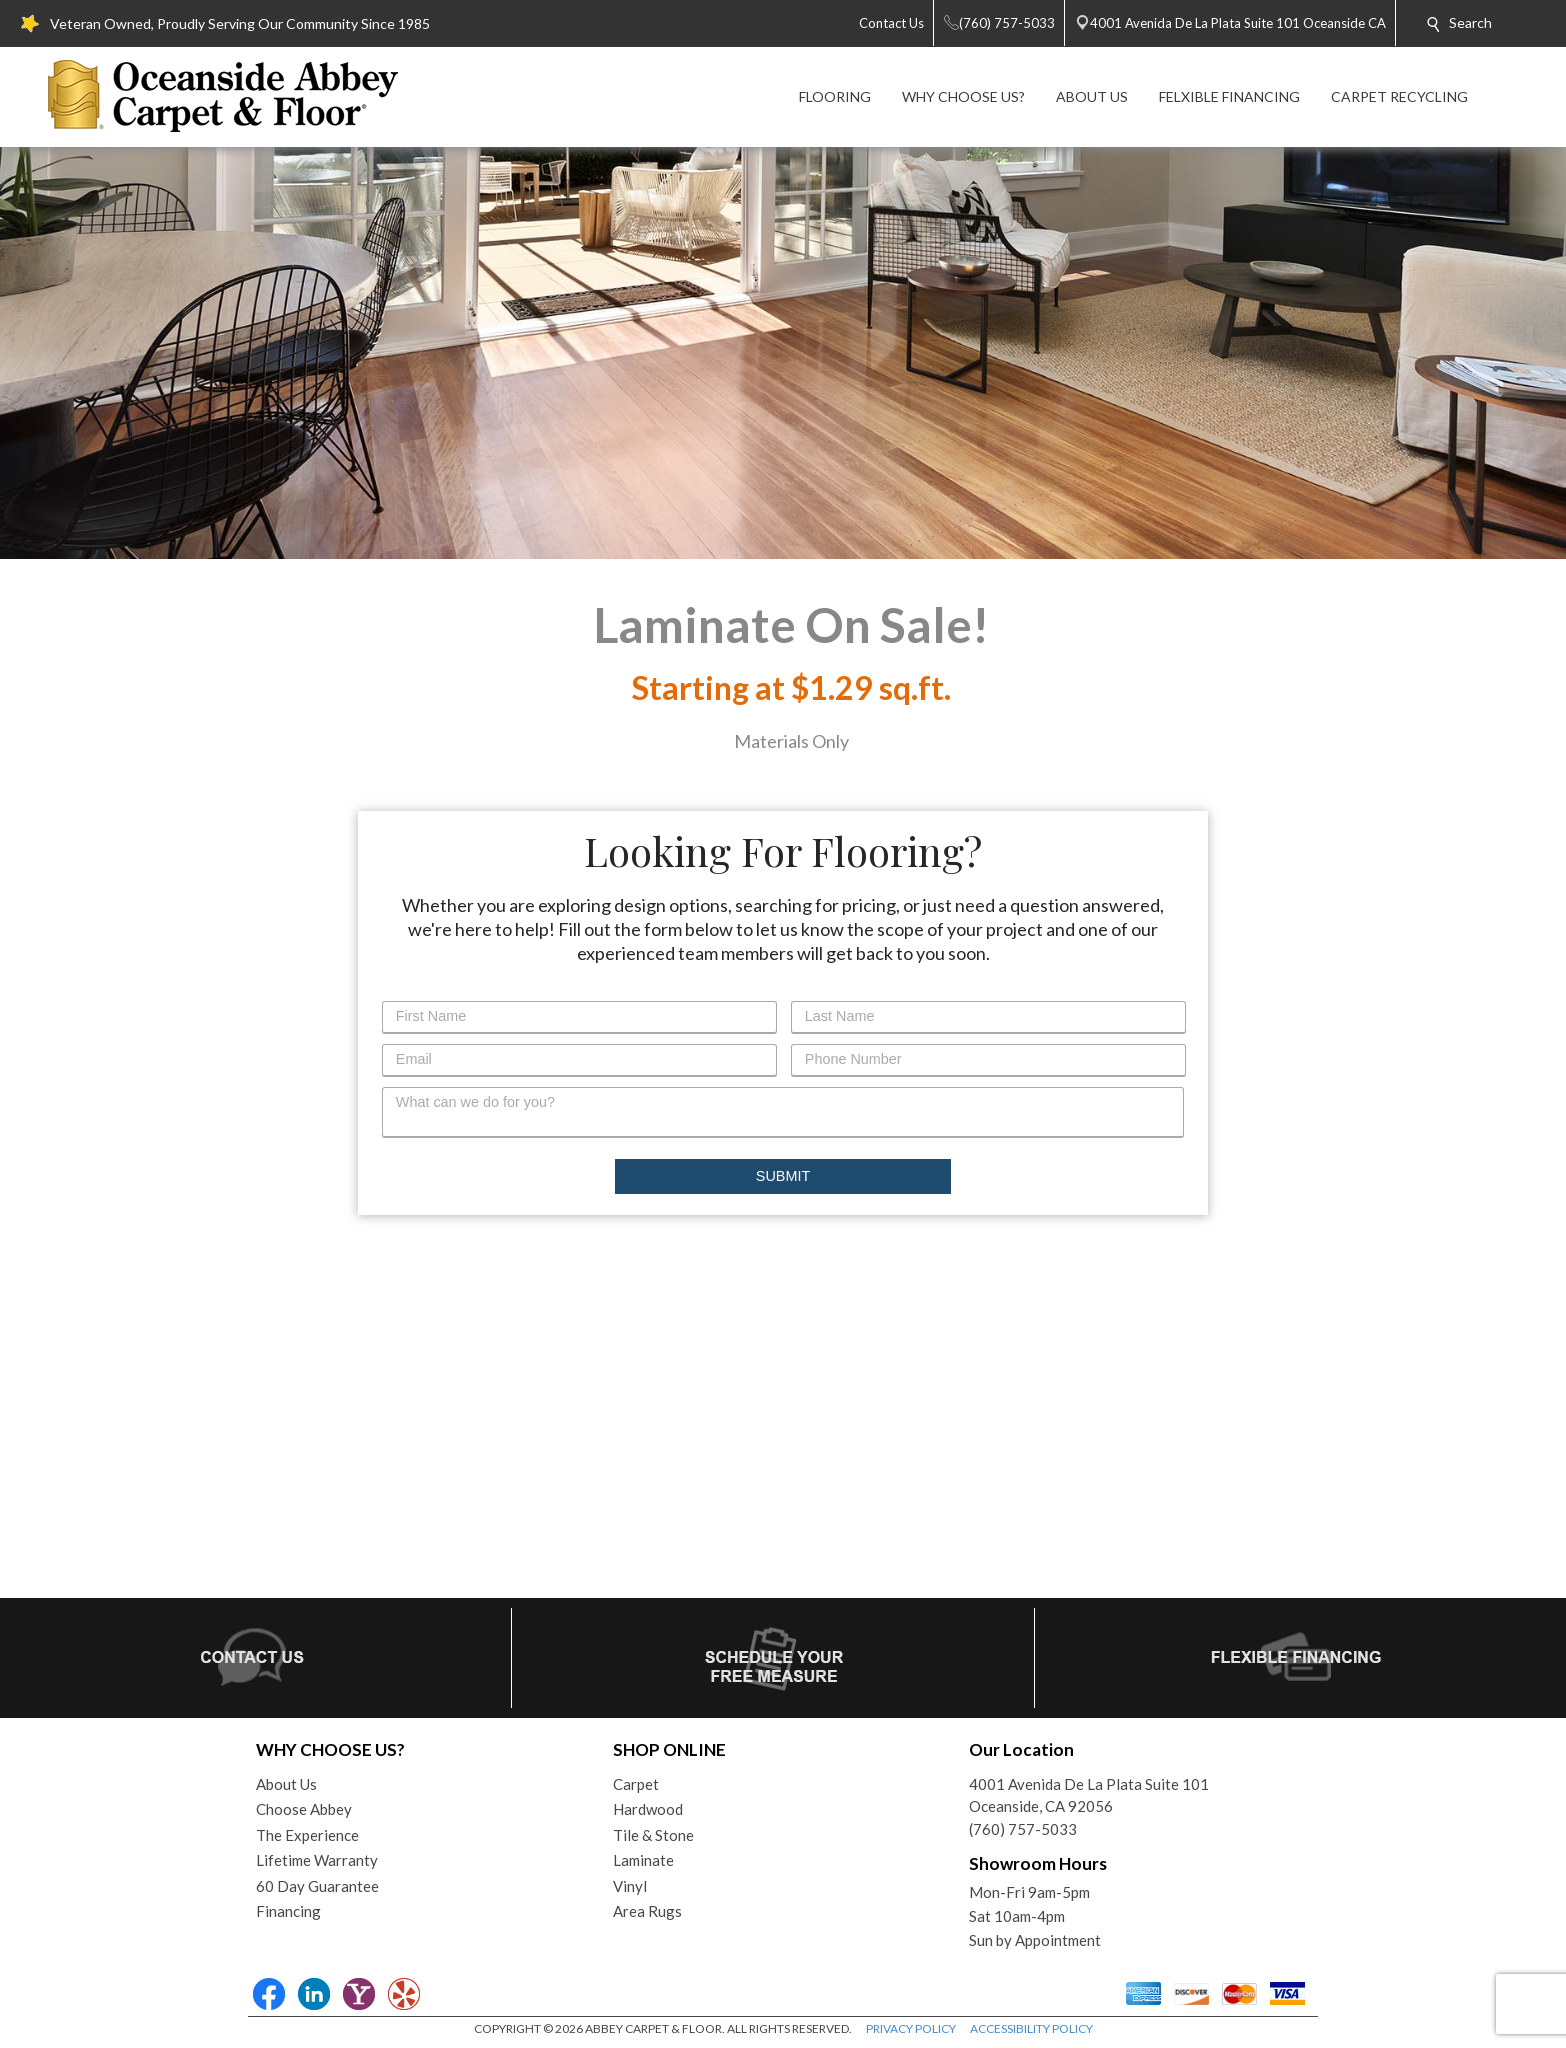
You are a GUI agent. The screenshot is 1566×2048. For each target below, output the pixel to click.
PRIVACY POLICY (911, 2028)
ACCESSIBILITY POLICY (1031, 2028)
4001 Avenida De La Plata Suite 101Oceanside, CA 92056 (1089, 1795)
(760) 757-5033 (1023, 1829)
